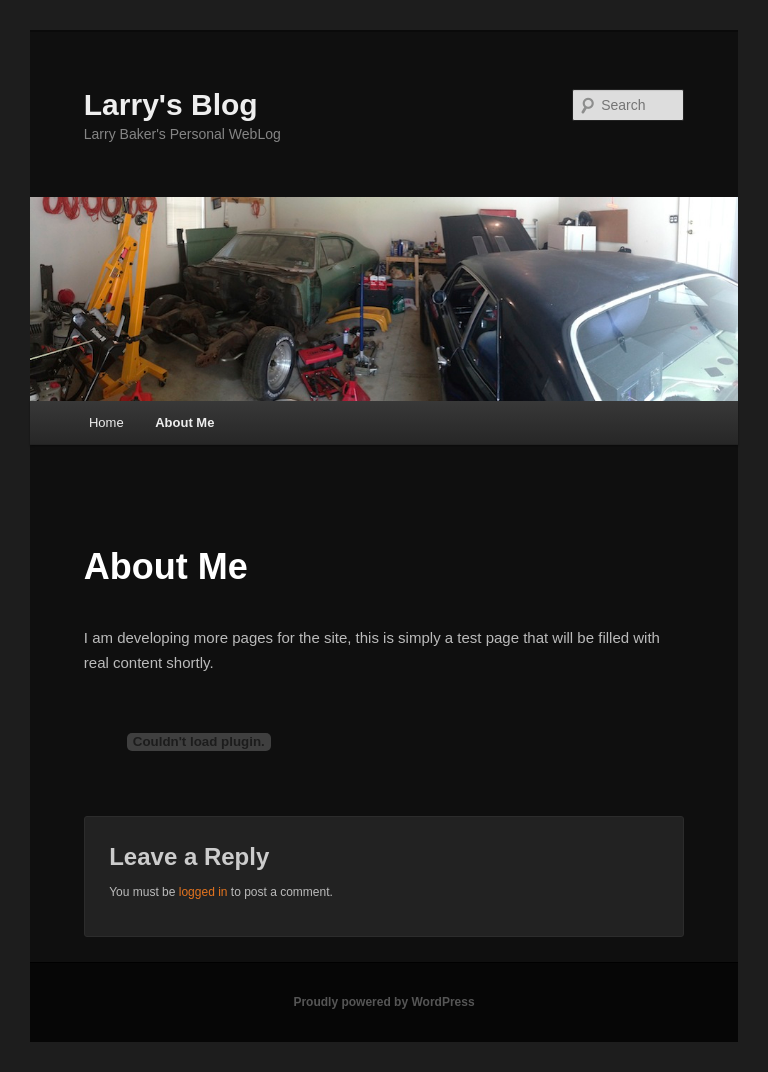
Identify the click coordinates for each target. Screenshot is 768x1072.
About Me (184, 422)
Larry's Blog (171, 104)
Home (106, 422)
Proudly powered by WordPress (383, 1002)
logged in (203, 892)
